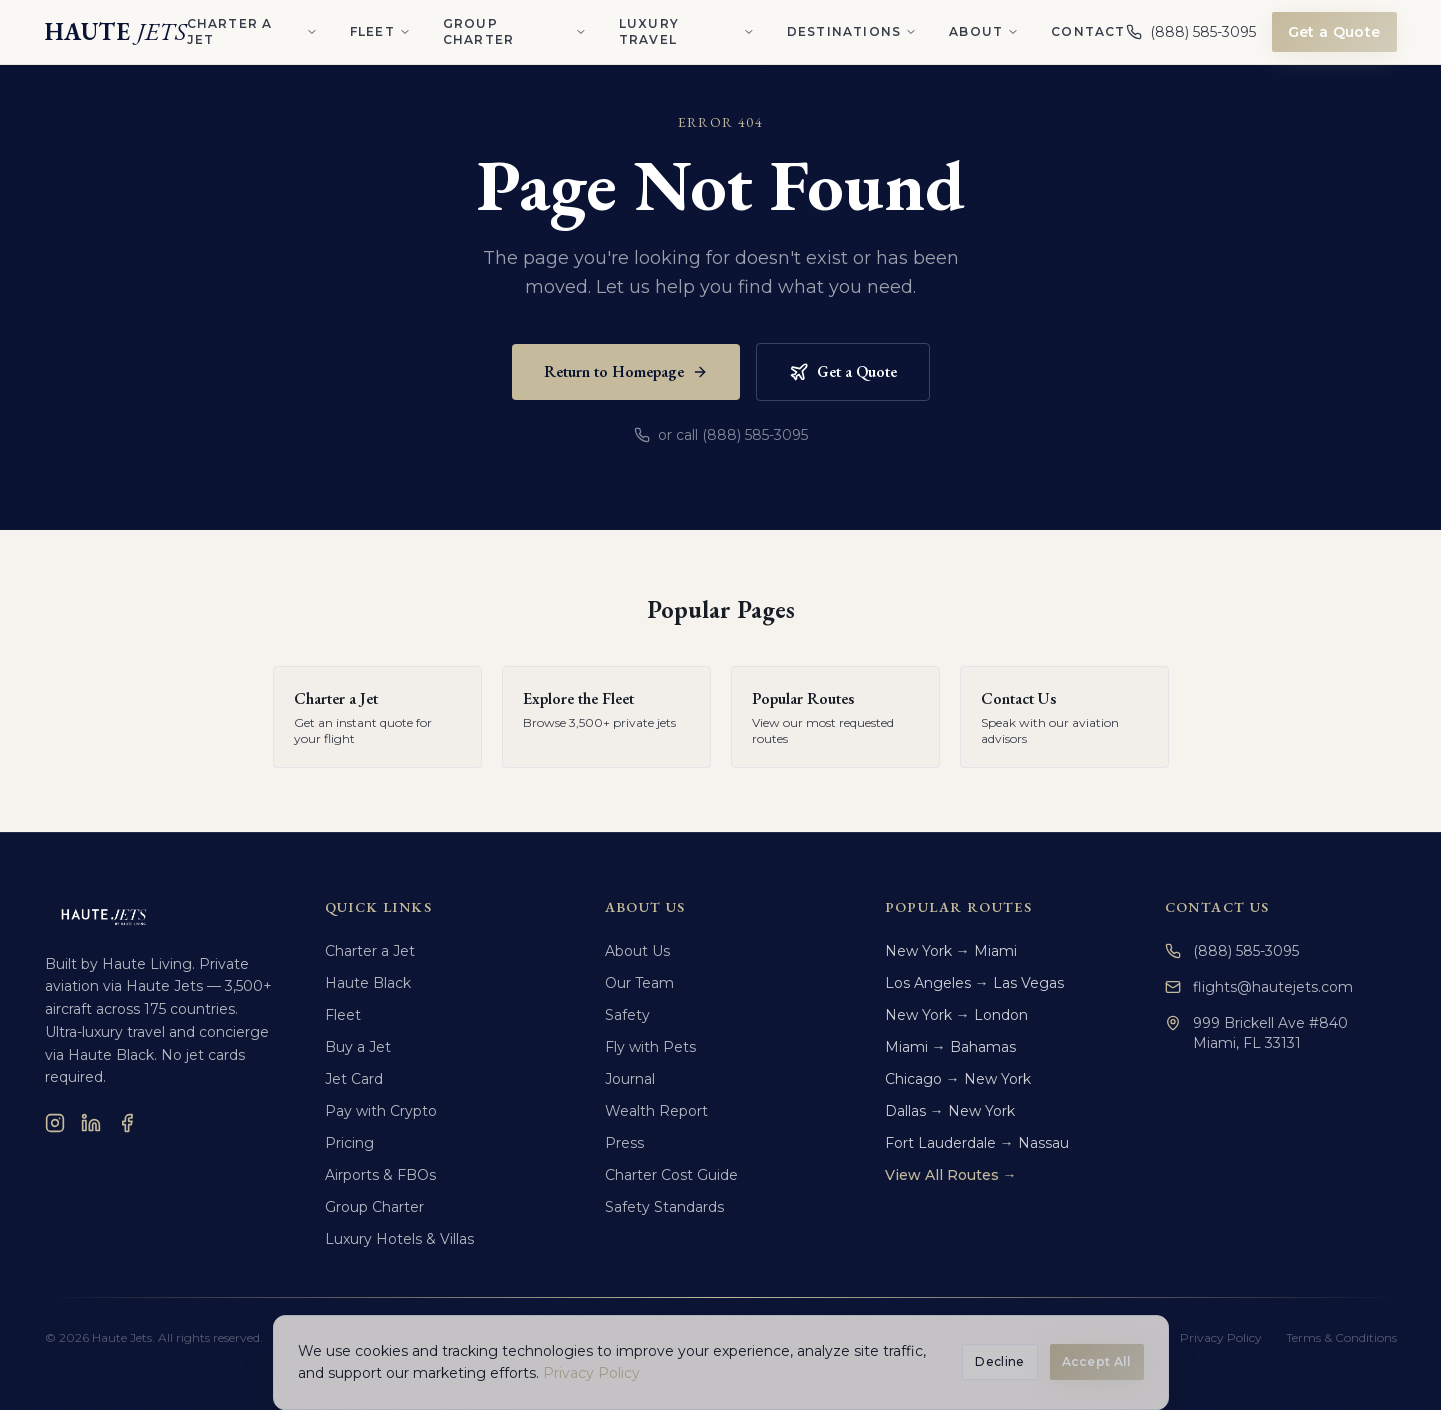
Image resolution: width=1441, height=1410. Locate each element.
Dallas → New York (950, 1111)
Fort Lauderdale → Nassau (977, 1143)
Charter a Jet (370, 951)
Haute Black (368, 983)
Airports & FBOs (380, 1175)
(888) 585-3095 (1232, 951)
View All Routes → (951, 1175)
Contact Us (1217, 907)
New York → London (956, 1015)
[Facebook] (127, 1123)
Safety (627, 1015)
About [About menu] (984, 31)
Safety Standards (664, 1207)
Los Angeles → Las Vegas (974, 983)
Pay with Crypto (381, 1111)
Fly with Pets (650, 1047)
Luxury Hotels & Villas (399, 1239)
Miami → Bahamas (950, 1047)
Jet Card (354, 1079)
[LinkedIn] (91, 1123)
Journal (630, 1079)
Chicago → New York (958, 1079)
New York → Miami (951, 951)
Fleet (343, 1015)
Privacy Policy (1221, 1337)
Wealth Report (656, 1111)
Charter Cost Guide (671, 1175)
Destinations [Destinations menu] (852, 31)
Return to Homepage (626, 371)
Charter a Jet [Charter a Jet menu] (252, 31)
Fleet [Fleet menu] (380, 31)
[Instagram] (55, 1123)
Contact (1088, 31)
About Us (637, 951)
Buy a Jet (358, 1047)
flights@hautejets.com (1259, 987)
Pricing (349, 1143)
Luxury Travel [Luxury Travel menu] (687, 31)
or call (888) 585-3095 (721, 435)
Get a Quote (1334, 32)
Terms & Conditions (1341, 1337)
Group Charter (374, 1207)
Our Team (639, 983)
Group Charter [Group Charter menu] (515, 31)
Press (624, 1143)
